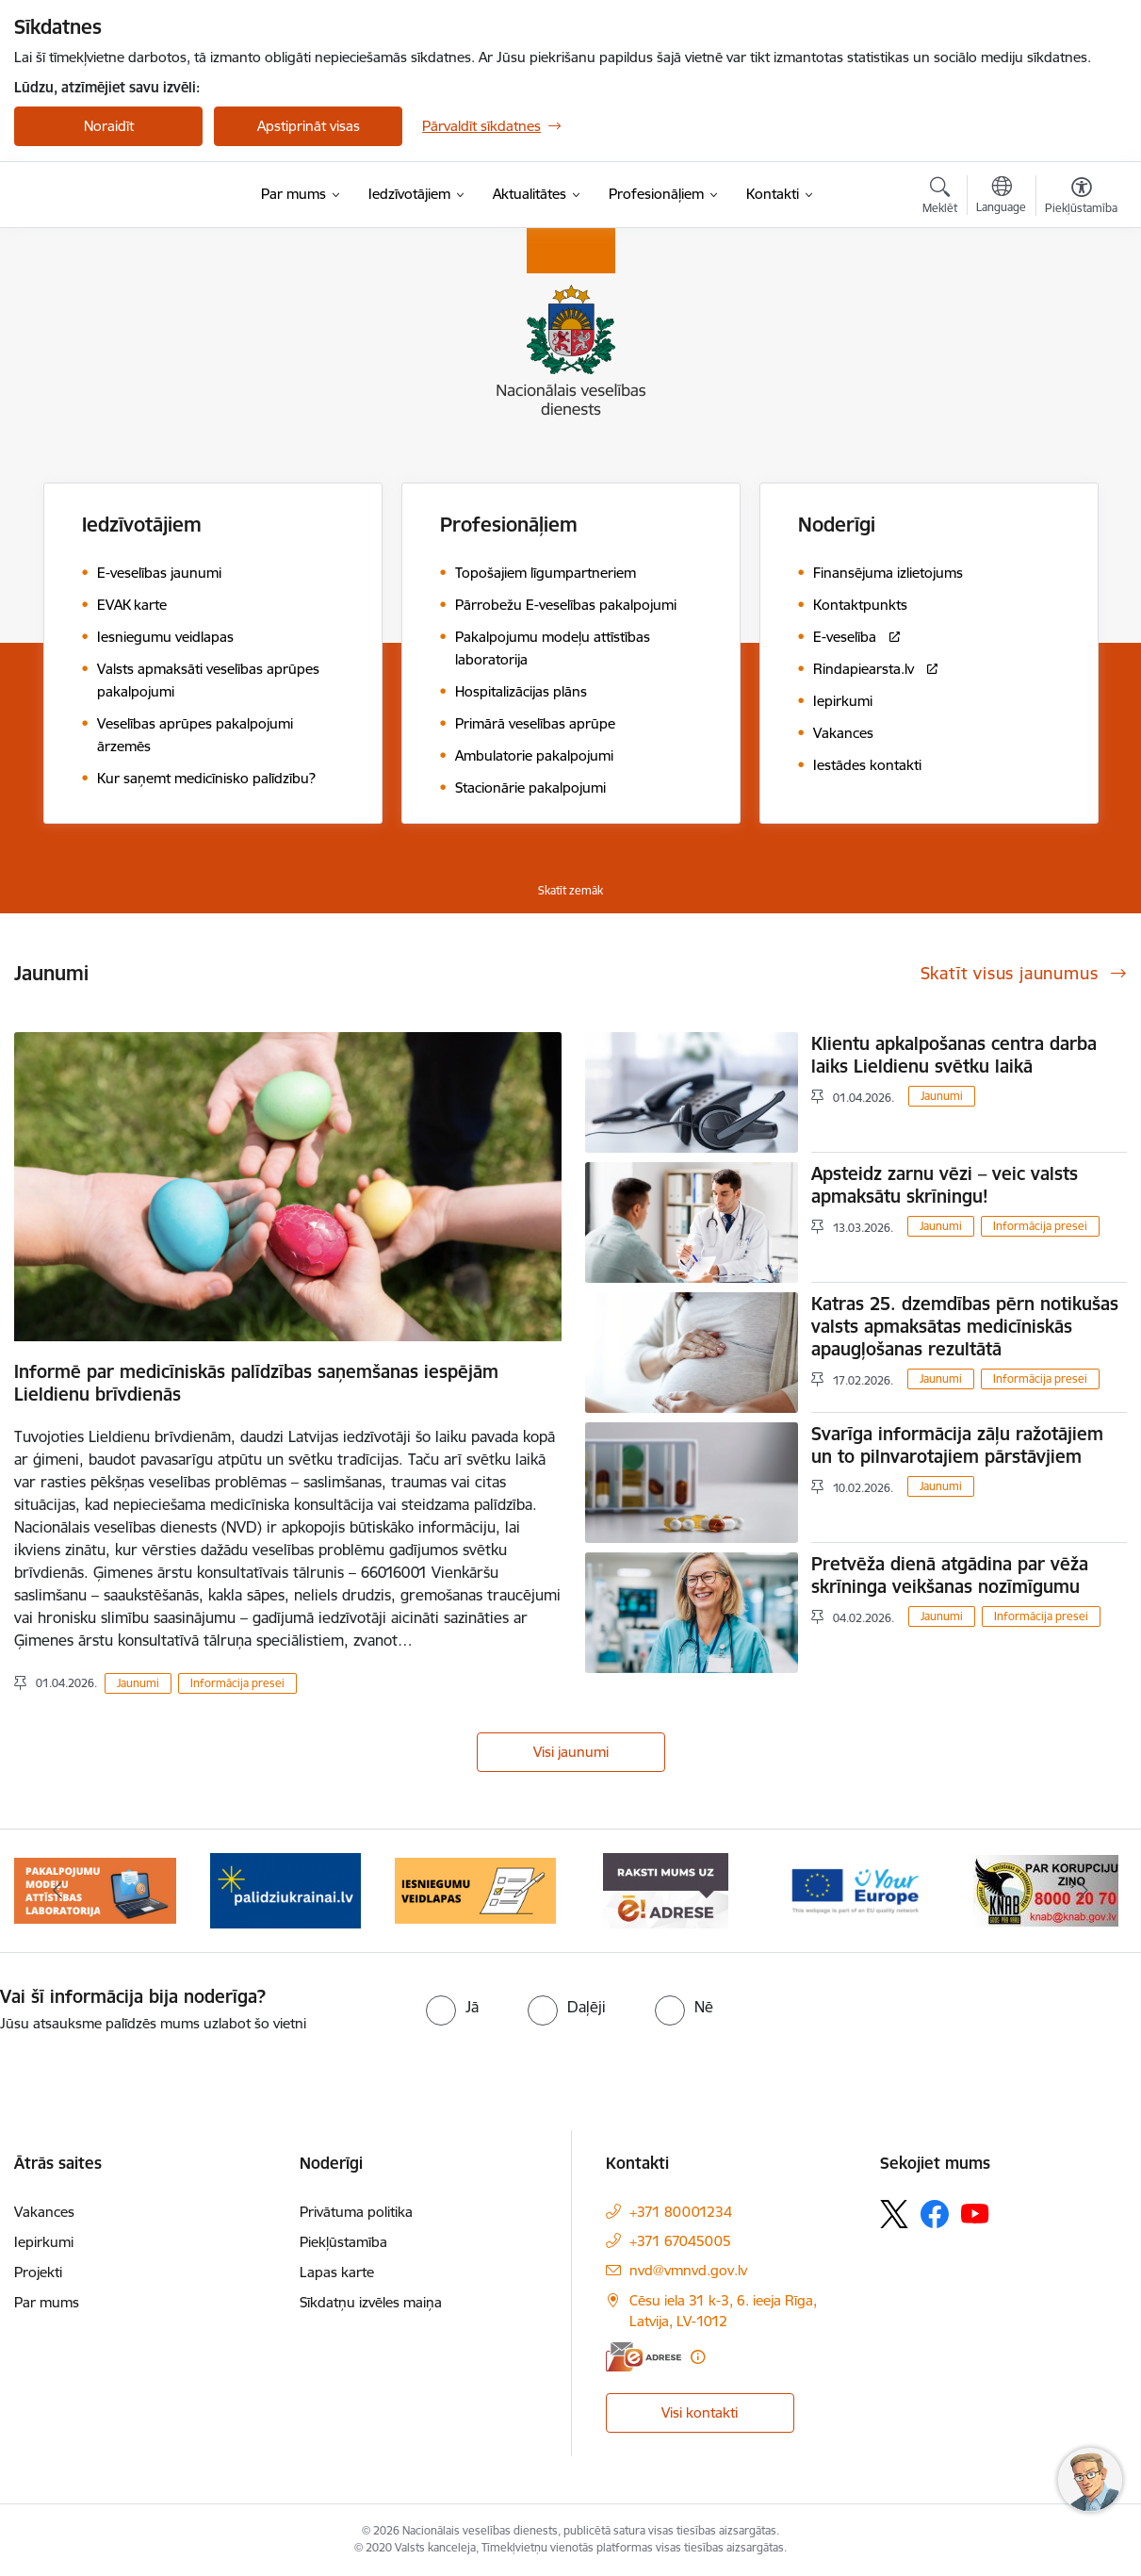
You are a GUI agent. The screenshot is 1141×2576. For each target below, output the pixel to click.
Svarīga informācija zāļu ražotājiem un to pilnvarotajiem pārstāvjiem (957, 1445)
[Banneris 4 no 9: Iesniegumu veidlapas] (476, 1889)
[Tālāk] (1084, 1890)
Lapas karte (337, 2272)
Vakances (44, 2212)
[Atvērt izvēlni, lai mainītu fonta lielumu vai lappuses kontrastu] (1081, 198)
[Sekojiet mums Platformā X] (894, 2214)
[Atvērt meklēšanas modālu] (940, 198)
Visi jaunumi (571, 1752)
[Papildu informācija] (698, 2357)
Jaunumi (138, 1683)
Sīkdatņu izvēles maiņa (371, 2302)
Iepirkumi (43, 2242)
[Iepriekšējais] (57, 1890)
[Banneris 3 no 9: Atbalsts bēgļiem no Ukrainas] (285, 1889)
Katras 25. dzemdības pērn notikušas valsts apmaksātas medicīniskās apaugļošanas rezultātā (964, 1326)
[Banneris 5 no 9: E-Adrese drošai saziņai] (665, 1889)
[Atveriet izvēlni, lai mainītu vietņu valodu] (1001, 197)
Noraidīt (109, 126)
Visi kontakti (699, 2412)
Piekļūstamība (343, 2242)
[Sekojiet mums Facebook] (935, 2214)
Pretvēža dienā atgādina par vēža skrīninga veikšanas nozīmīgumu (949, 1575)
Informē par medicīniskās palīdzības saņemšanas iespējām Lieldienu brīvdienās (256, 1382)
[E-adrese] (643, 2356)
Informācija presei (237, 1683)
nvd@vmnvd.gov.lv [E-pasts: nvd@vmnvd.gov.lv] (688, 2270)
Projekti (38, 2272)
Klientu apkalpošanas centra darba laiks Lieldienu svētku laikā (954, 1054)
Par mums (46, 2302)
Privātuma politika (356, 2212)
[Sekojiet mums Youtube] (975, 2213)
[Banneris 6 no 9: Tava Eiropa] (855, 1889)
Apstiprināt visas (308, 126)
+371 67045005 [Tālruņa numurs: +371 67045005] (680, 2241)
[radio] (452, 2006)
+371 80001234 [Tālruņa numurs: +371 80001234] (680, 2212)
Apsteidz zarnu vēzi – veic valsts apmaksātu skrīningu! (944, 1184)
